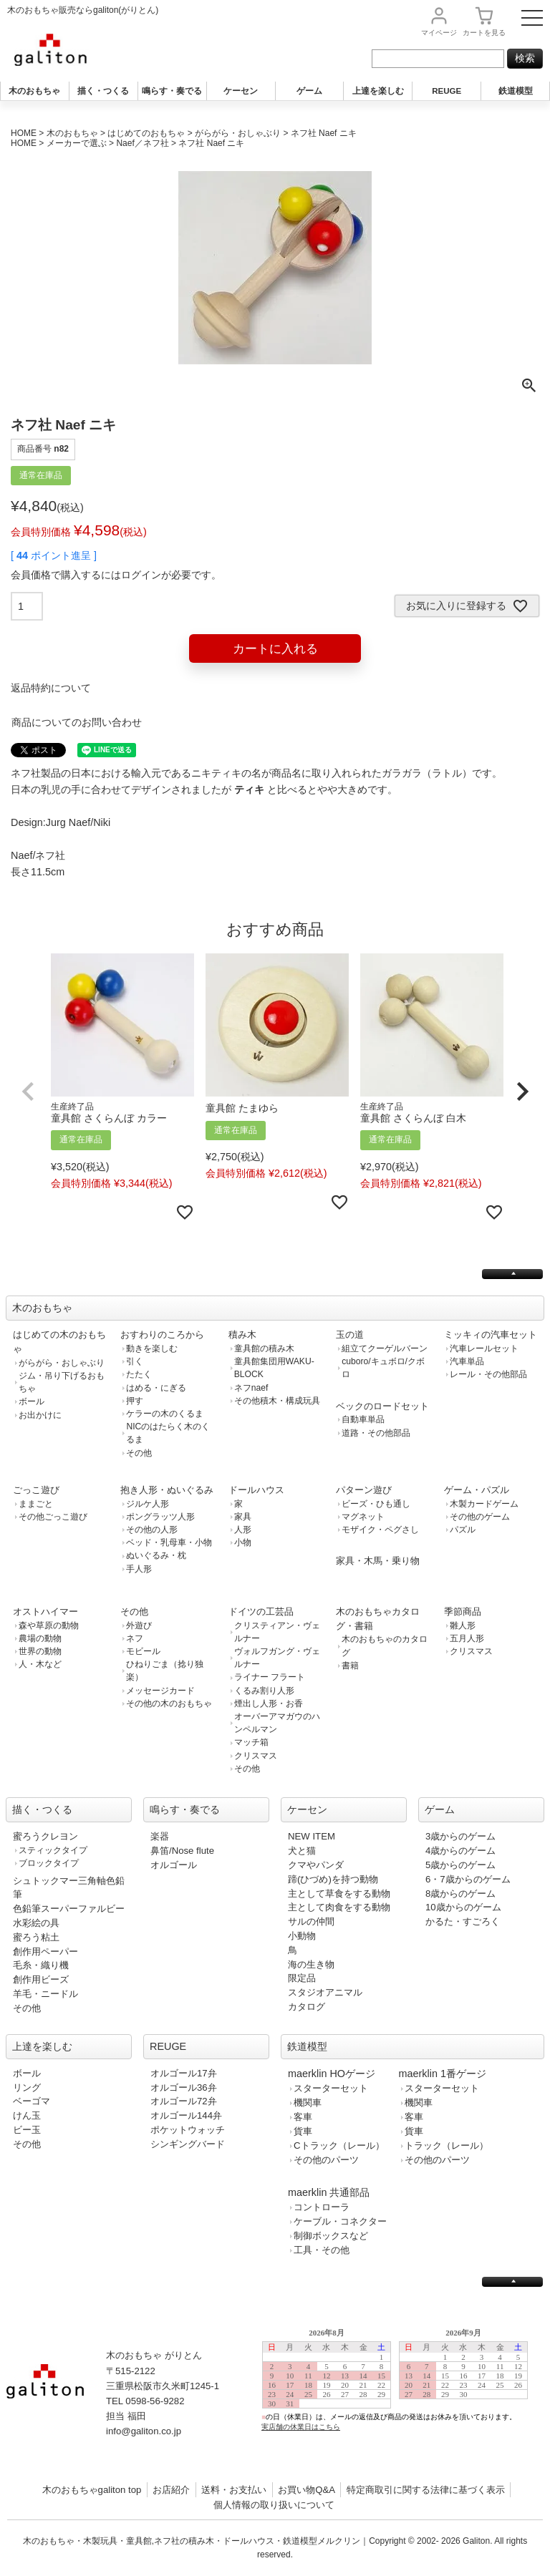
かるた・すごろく (462, 1921)
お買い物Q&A (306, 2489)
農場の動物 (40, 1638)
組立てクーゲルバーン (385, 1348)
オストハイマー (45, 1611)
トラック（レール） (446, 2145)
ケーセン (240, 91)
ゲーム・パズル (476, 1489)
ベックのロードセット (382, 1406)
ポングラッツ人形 (160, 1517)
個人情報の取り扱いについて (273, 2504)
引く (134, 1361)
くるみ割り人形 (264, 1691)
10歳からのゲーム (463, 1907)
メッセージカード (160, 1691)
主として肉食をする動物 (339, 1907)
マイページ (439, 33)
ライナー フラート (269, 1677)
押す (134, 1401)
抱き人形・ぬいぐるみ (166, 1489)
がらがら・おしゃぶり (238, 133)
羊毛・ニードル (45, 1993)
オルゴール (173, 1865)
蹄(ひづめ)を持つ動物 (333, 1879)
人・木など (40, 1664)
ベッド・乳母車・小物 (169, 1542)
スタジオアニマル (325, 1992)
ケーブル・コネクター (340, 2221)
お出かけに (40, 1415)
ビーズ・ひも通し (376, 1504)
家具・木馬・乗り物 (378, 1560)
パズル (463, 1530)
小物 (242, 1542)
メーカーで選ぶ (77, 143)
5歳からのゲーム (460, 1865)
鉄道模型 (515, 91)
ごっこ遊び (36, 1489)
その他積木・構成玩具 (277, 1401)
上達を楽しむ (378, 91)
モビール (143, 1651)
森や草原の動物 (49, 1625)
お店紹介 (171, 2489)
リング (27, 2087)
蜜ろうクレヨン (45, 1836)
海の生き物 (311, 1964)
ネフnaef (251, 1388)
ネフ (134, 1638)
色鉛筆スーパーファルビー (69, 1908)
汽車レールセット (484, 1348)
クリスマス (255, 1756)
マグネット (363, 1517)
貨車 (303, 2131)
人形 (242, 1530)
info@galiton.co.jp (143, 2431)
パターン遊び (364, 1489)
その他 (139, 1453)
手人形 (139, 1569)
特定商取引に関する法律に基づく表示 (426, 2489)
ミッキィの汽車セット (490, 1334)
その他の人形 (152, 1530)
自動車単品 (363, 1419)
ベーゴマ (31, 2101)
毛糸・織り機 (41, 1965)
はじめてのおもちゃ (146, 133)
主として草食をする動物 (339, 1893)
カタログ (306, 2006)
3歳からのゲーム (460, 1836)
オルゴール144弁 (186, 2115)
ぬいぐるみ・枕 (156, 1555)
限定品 (302, 1978)
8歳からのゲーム (460, 1893)
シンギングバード (187, 2144)
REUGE (446, 91)
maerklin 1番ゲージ (442, 2073)
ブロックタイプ (49, 1863)
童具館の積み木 (264, 1348)
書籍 (350, 1666)
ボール (31, 1401)
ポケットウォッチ (187, 2129)
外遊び (139, 1625)
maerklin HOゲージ (331, 2073)
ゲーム (309, 91)
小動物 (302, 1935)
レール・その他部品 (488, 1374)
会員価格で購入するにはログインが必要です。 (116, 574)
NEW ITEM (311, 1836)
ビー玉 (27, 2129)
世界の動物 (40, 1651)
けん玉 (27, 2115)
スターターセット (331, 2088)
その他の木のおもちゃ (169, 1703)
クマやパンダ (316, 1865)
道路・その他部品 (376, 1433)
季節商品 (462, 1611)
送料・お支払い (233, 2489)
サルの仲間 (311, 1921)
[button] (28, 1092)
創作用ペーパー (45, 1951)
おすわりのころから (162, 1334)
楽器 (159, 1836)
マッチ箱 (251, 1742)
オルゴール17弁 (183, 2073)
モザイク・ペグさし (380, 1530)
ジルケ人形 (147, 1504)
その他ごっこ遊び (53, 1517)
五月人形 (467, 1638)
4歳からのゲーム (460, 1850)
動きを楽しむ (152, 1348)
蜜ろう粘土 (36, 1937)
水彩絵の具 (36, 1923)
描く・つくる (103, 91)
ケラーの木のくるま (164, 1414)
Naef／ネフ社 (142, 143)
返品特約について (51, 688)
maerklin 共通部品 (329, 2192)
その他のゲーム (480, 1517)
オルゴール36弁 (183, 2087)
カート (484, 33)
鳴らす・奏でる (172, 91)
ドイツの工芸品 (261, 1611)
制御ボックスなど (331, 2235)
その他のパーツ (326, 2159)
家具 (242, 1517)
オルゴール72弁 (183, 2101)
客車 (303, 2116)
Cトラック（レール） (339, 2145)
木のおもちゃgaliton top (92, 2489)
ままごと (36, 1504)
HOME (24, 133)
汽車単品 (467, 1361)
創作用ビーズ (41, 1979)
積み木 (242, 1334)
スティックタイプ (53, 1850)
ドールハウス (256, 1489)
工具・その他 (321, 2250)
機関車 (308, 2102)
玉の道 (350, 1334)
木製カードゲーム (484, 1504)
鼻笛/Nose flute (182, 1850)
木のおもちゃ (34, 91)
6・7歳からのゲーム (468, 1879)
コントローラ (321, 2207)
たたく (139, 1374)
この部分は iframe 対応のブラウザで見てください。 (401, 2391)
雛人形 (463, 1625)
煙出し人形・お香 (268, 1703)
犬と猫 (302, 1850)
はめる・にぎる (156, 1388)
